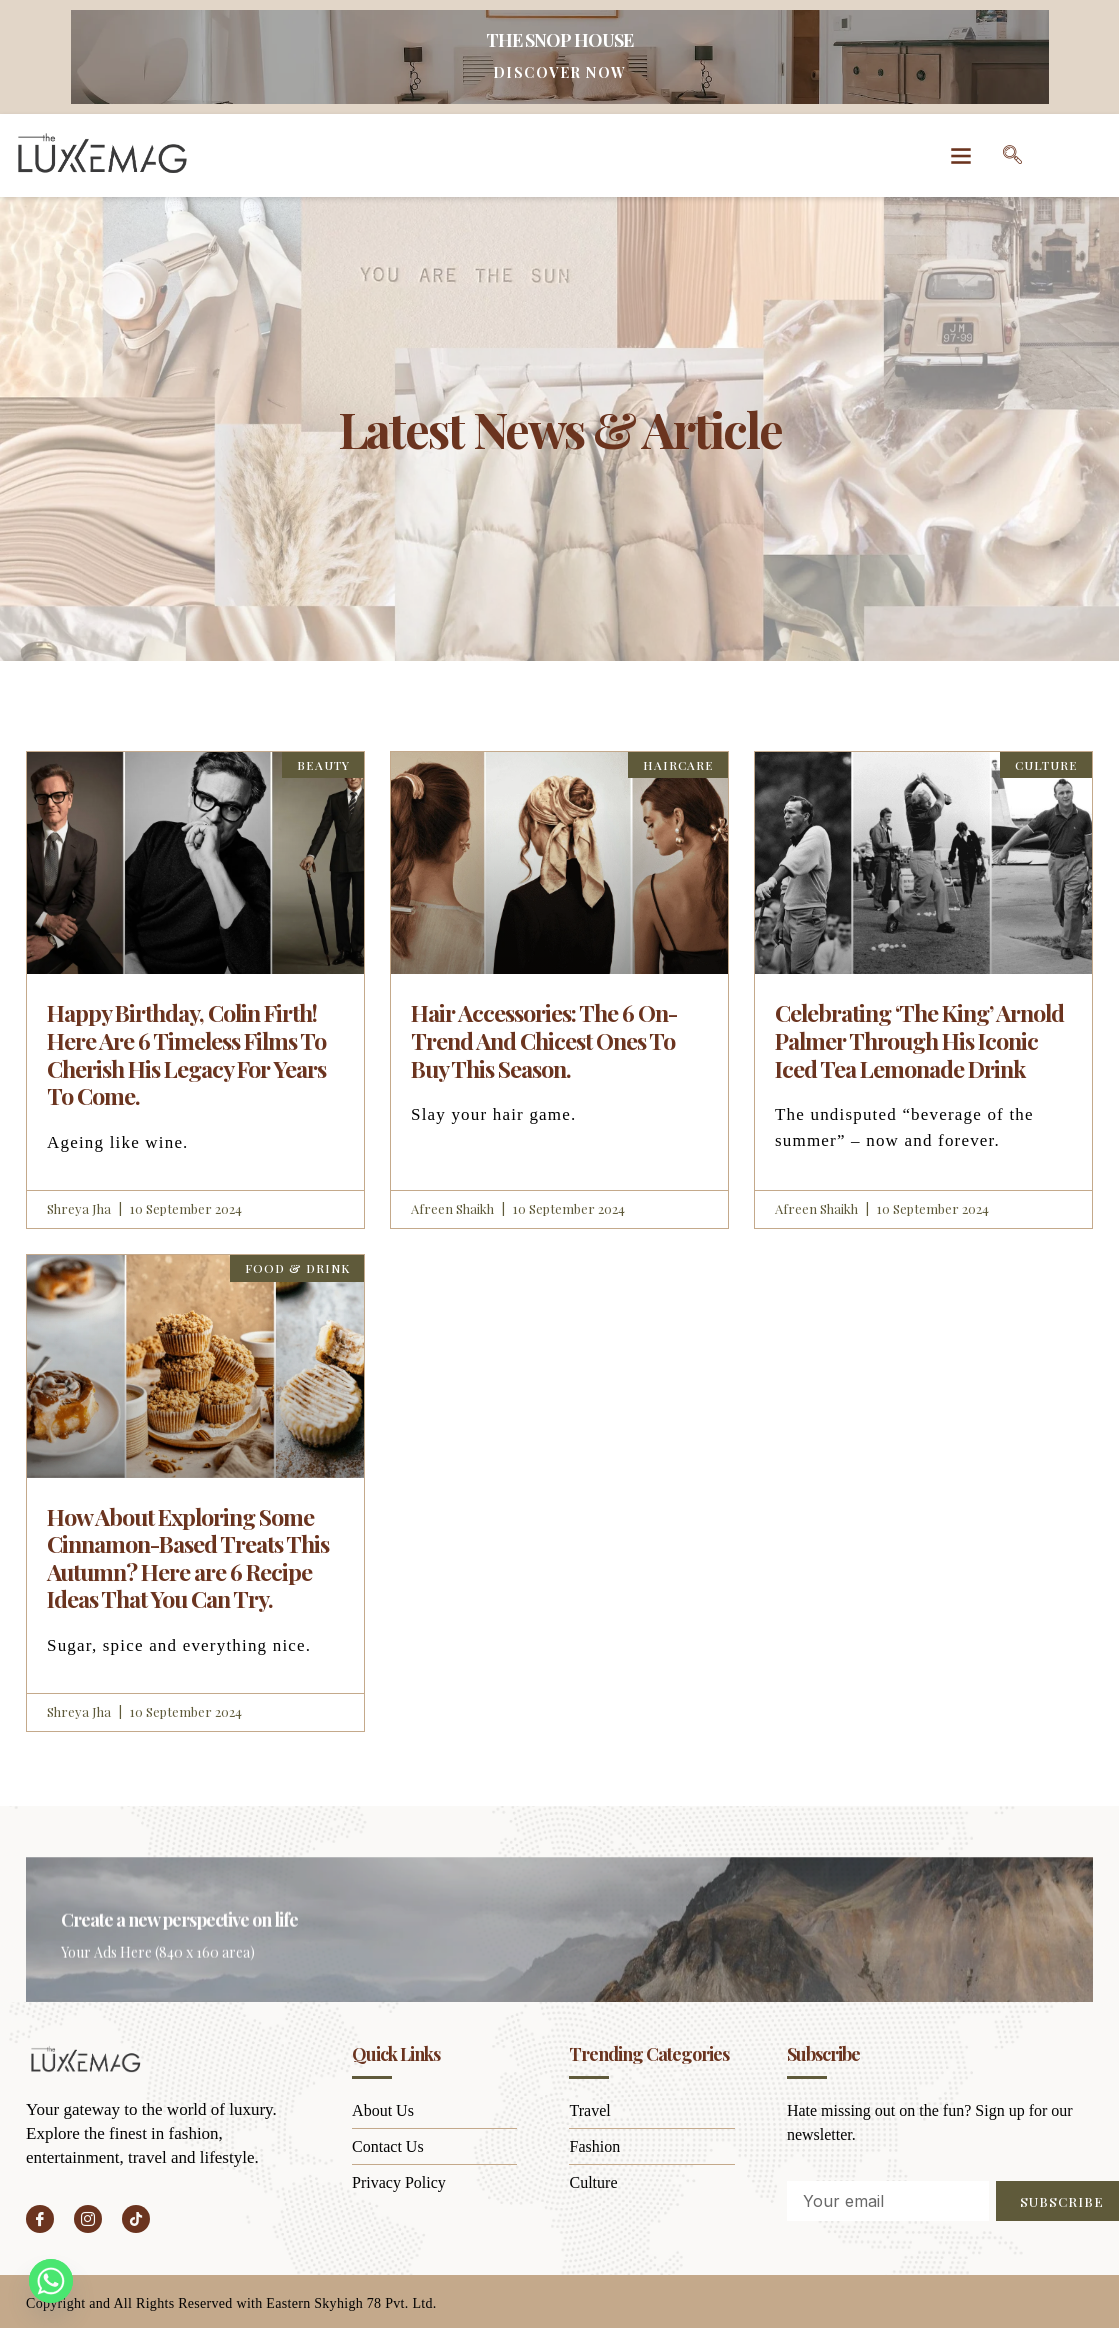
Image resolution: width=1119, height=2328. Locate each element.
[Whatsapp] (51, 2281)
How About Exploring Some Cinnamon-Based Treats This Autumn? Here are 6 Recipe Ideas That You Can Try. (188, 1558)
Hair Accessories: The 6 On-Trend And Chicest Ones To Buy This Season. (544, 1040)
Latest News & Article (560, 424)
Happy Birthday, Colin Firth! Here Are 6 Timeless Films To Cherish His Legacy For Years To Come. (186, 1054)
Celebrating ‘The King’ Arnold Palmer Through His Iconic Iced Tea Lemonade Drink (919, 1040)
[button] (960, 155)
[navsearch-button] (1012, 155)
